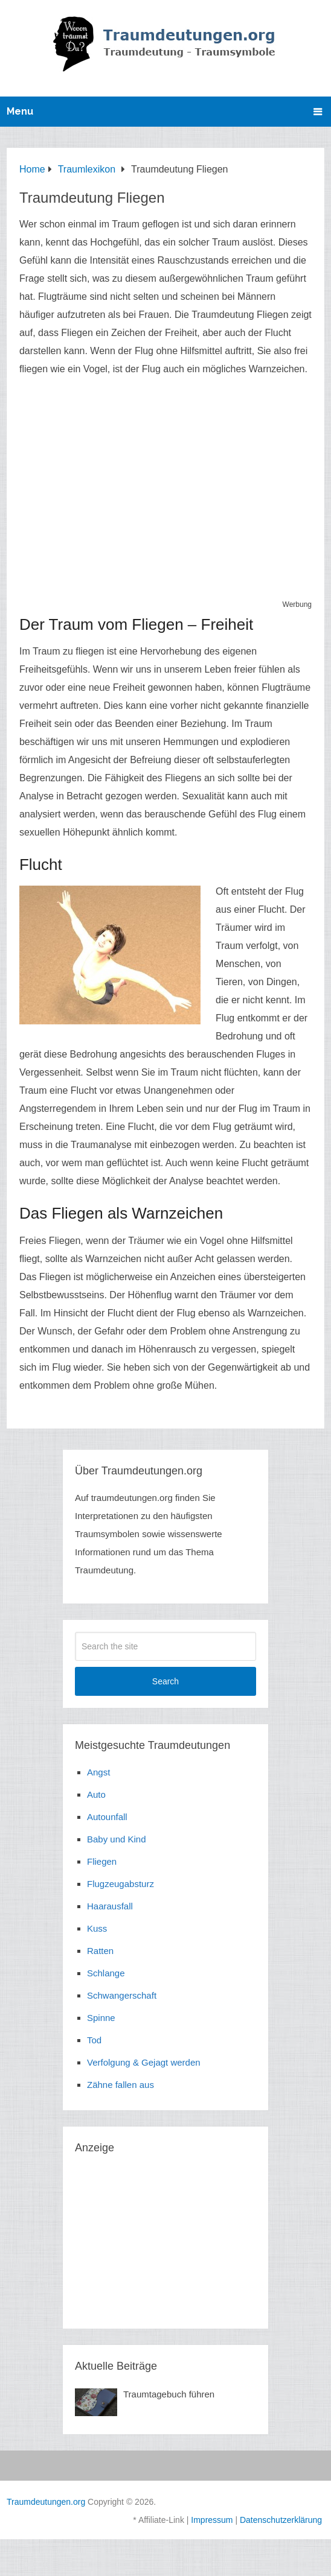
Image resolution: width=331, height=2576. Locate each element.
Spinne (101, 2018)
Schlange (106, 1973)
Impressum (212, 2520)
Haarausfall (110, 1906)
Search (165, 1681)
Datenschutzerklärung (281, 2520)
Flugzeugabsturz (120, 1884)
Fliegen (102, 1861)
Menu (20, 111)
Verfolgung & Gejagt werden (144, 2062)
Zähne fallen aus (120, 2085)
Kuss (97, 1928)
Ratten (100, 1951)
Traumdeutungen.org (46, 2502)
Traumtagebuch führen (168, 2394)
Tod (94, 2040)
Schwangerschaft (121, 1995)
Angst (98, 1772)
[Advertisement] (165, 492)
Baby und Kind (116, 1839)
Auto (96, 1794)
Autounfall (107, 1817)
